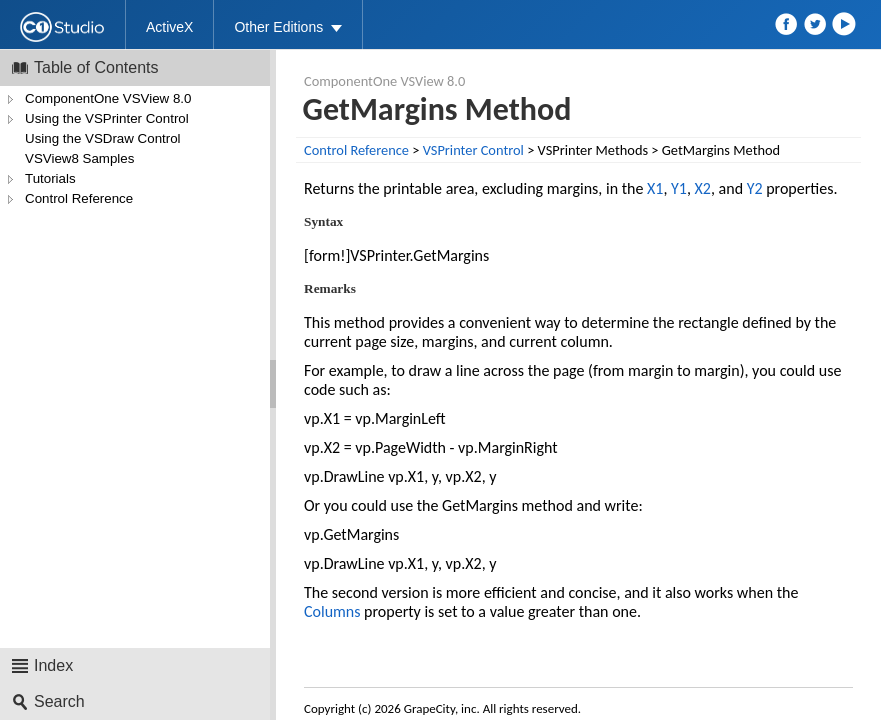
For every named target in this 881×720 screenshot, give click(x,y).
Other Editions (278, 27)
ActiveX (169, 27)
